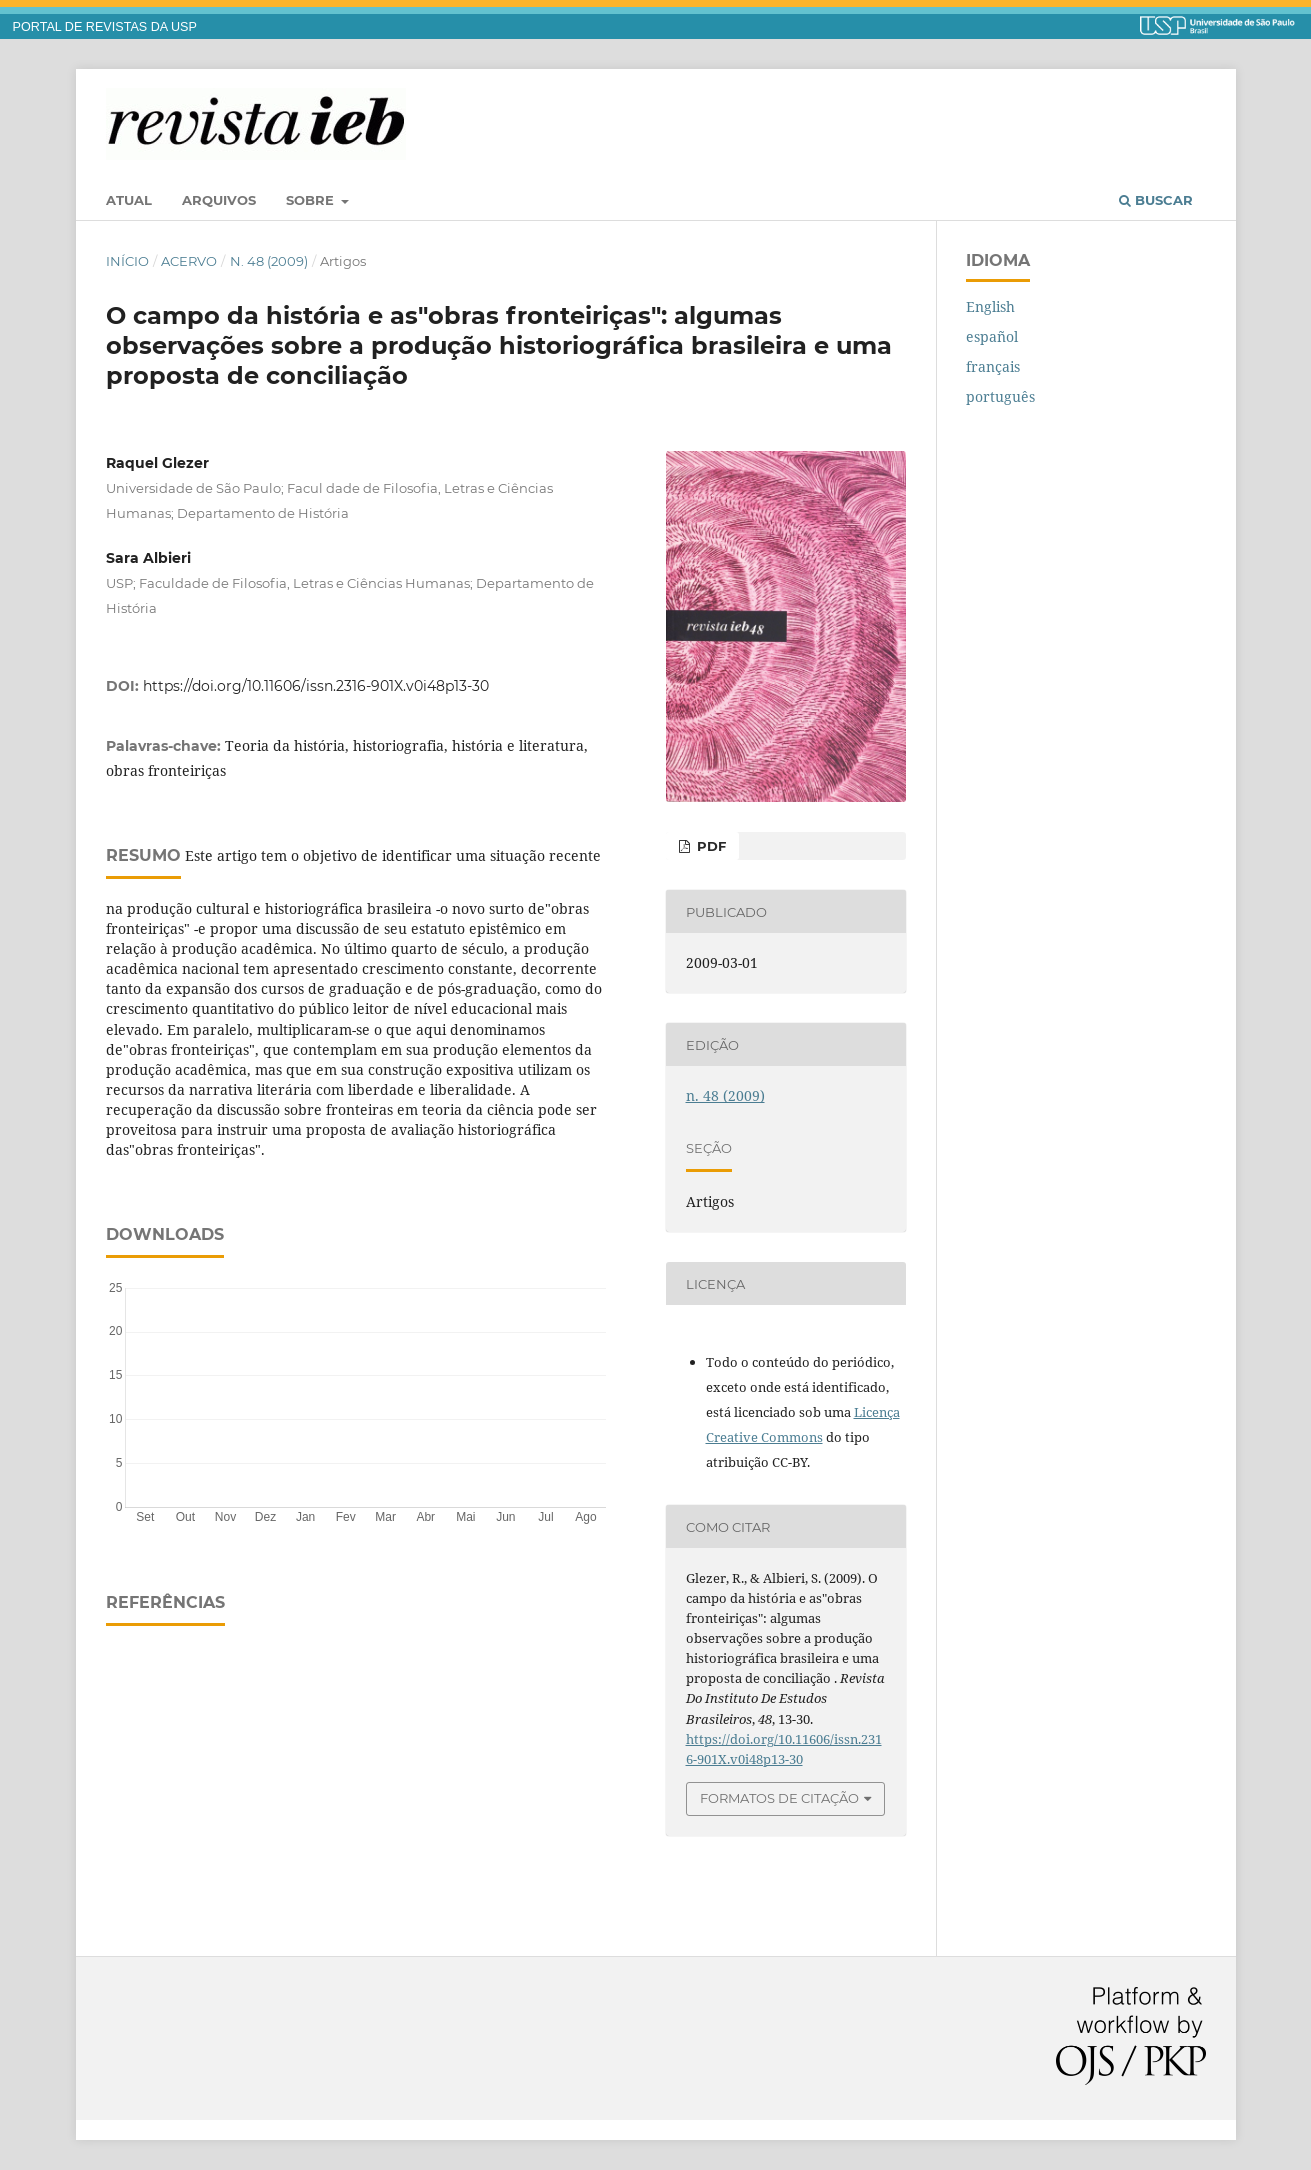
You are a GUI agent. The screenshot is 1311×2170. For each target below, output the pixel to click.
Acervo (189, 261)
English (990, 306)
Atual (129, 200)
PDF (709, 846)
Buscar (1156, 200)
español (992, 336)
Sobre (312, 200)
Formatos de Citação (779, 1798)
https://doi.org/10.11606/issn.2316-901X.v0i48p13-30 (316, 686)
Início (127, 261)
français (993, 366)
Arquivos (219, 200)
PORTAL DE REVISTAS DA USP (105, 27)
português (1000, 396)
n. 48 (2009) (269, 261)
